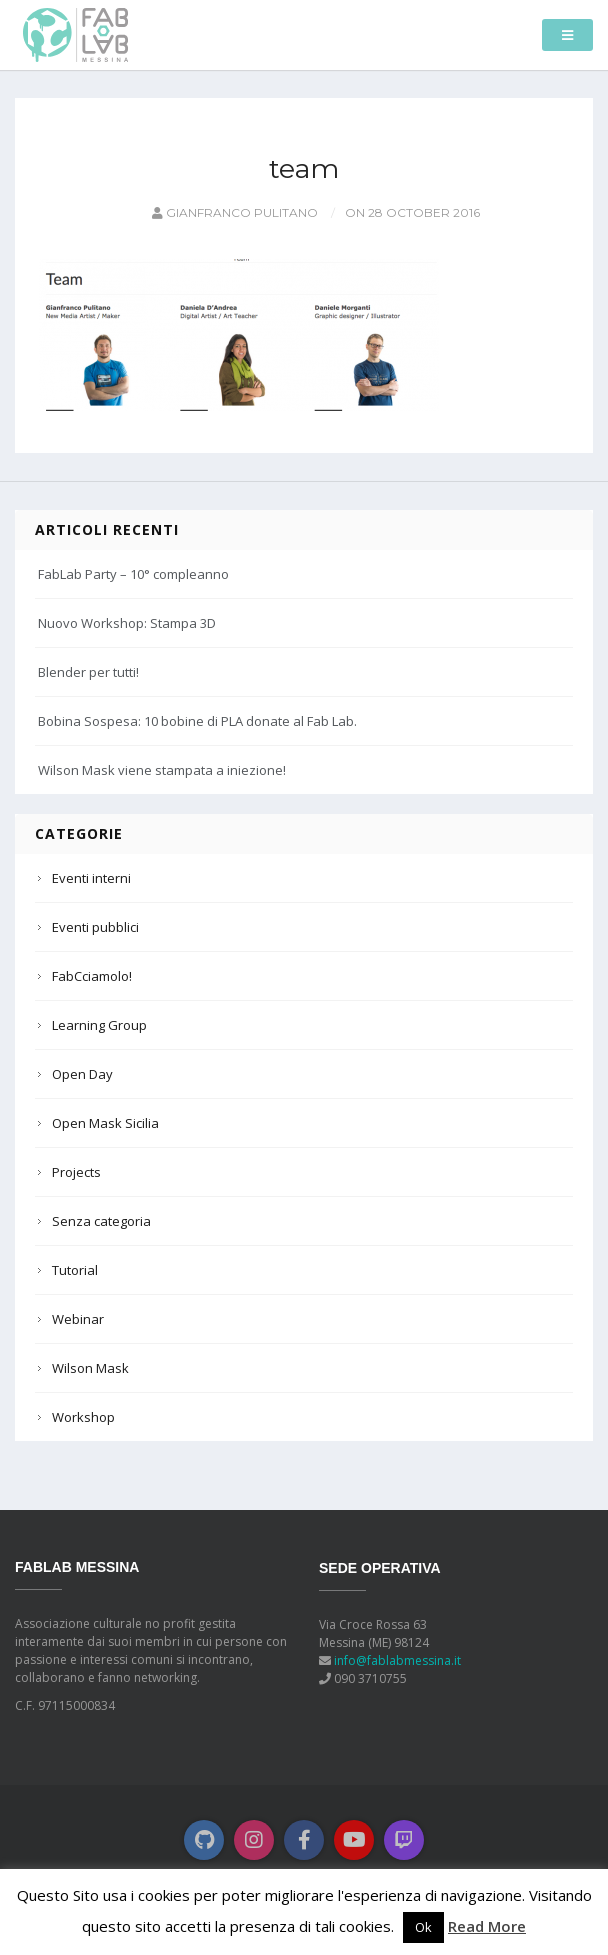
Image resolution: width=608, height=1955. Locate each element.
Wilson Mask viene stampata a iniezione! (162, 770)
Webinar (78, 1319)
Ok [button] (423, 1927)
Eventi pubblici (95, 927)
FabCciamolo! (92, 976)
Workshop (83, 1417)
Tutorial (75, 1270)
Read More (487, 1926)
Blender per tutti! (88, 672)
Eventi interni (91, 878)
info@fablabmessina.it (397, 1660)
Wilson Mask (90, 1368)
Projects (76, 1172)
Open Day (82, 1074)
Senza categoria (101, 1221)
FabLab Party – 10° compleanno (133, 574)
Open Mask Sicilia (105, 1123)
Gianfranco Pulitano (233, 212)
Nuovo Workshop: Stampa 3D (127, 623)
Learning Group (99, 1025)
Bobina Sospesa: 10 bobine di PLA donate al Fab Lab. (197, 721)
